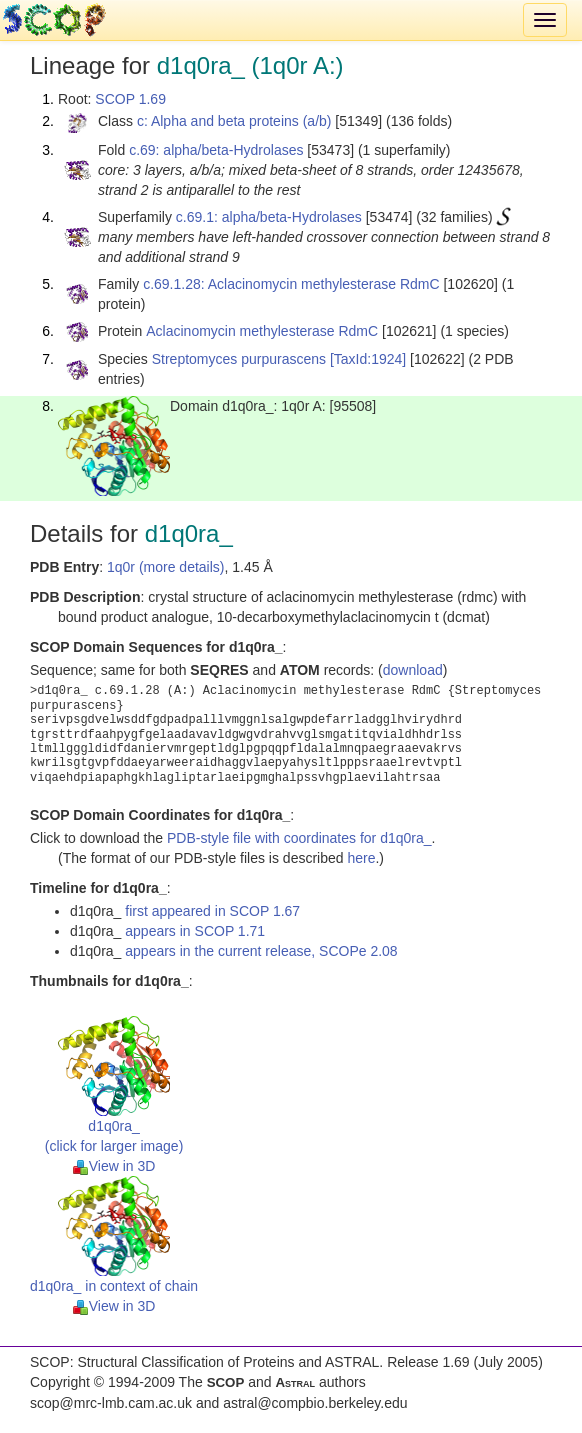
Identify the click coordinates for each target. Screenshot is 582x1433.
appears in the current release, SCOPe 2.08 (261, 951)
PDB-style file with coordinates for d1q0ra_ (299, 838)
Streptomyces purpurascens (239, 359)
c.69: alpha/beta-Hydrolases (216, 150)
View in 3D (114, 1166)
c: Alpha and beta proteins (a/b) (234, 121)
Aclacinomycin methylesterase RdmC (262, 331)
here (361, 858)
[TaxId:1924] (368, 359)
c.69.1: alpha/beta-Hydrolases (269, 217)
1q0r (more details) (166, 567)
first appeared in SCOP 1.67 (212, 911)
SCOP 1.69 (130, 99)
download (413, 670)
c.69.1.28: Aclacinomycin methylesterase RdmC (291, 284)
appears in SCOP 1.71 (195, 931)
